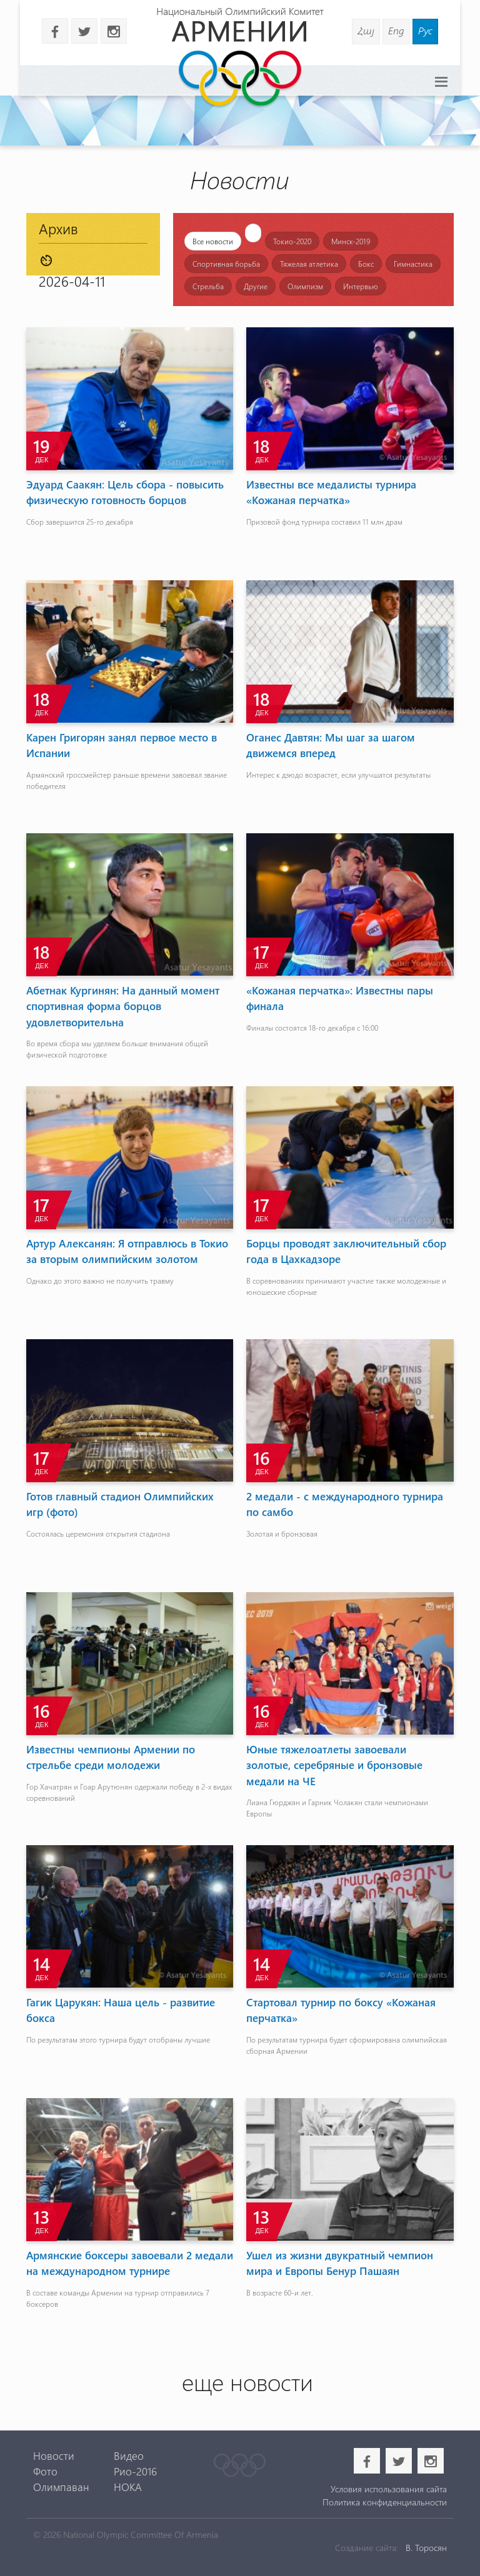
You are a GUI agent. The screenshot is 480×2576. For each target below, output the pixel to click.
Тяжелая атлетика (309, 264)
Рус (425, 30)
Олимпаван (61, 2487)
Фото (45, 2471)
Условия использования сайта (389, 2489)
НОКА (128, 2487)
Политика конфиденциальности (384, 2502)
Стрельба (208, 286)
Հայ (366, 30)
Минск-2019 (350, 241)
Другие (256, 286)
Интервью (360, 286)
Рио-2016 (135, 2471)
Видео (129, 2455)
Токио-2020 (292, 241)
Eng (396, 30)
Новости (53, 2455)
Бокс (366, 264)
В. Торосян (426, 2548)
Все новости (212, 241)
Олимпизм (305, 286)
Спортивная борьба (226, 264)
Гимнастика (413, 264)
